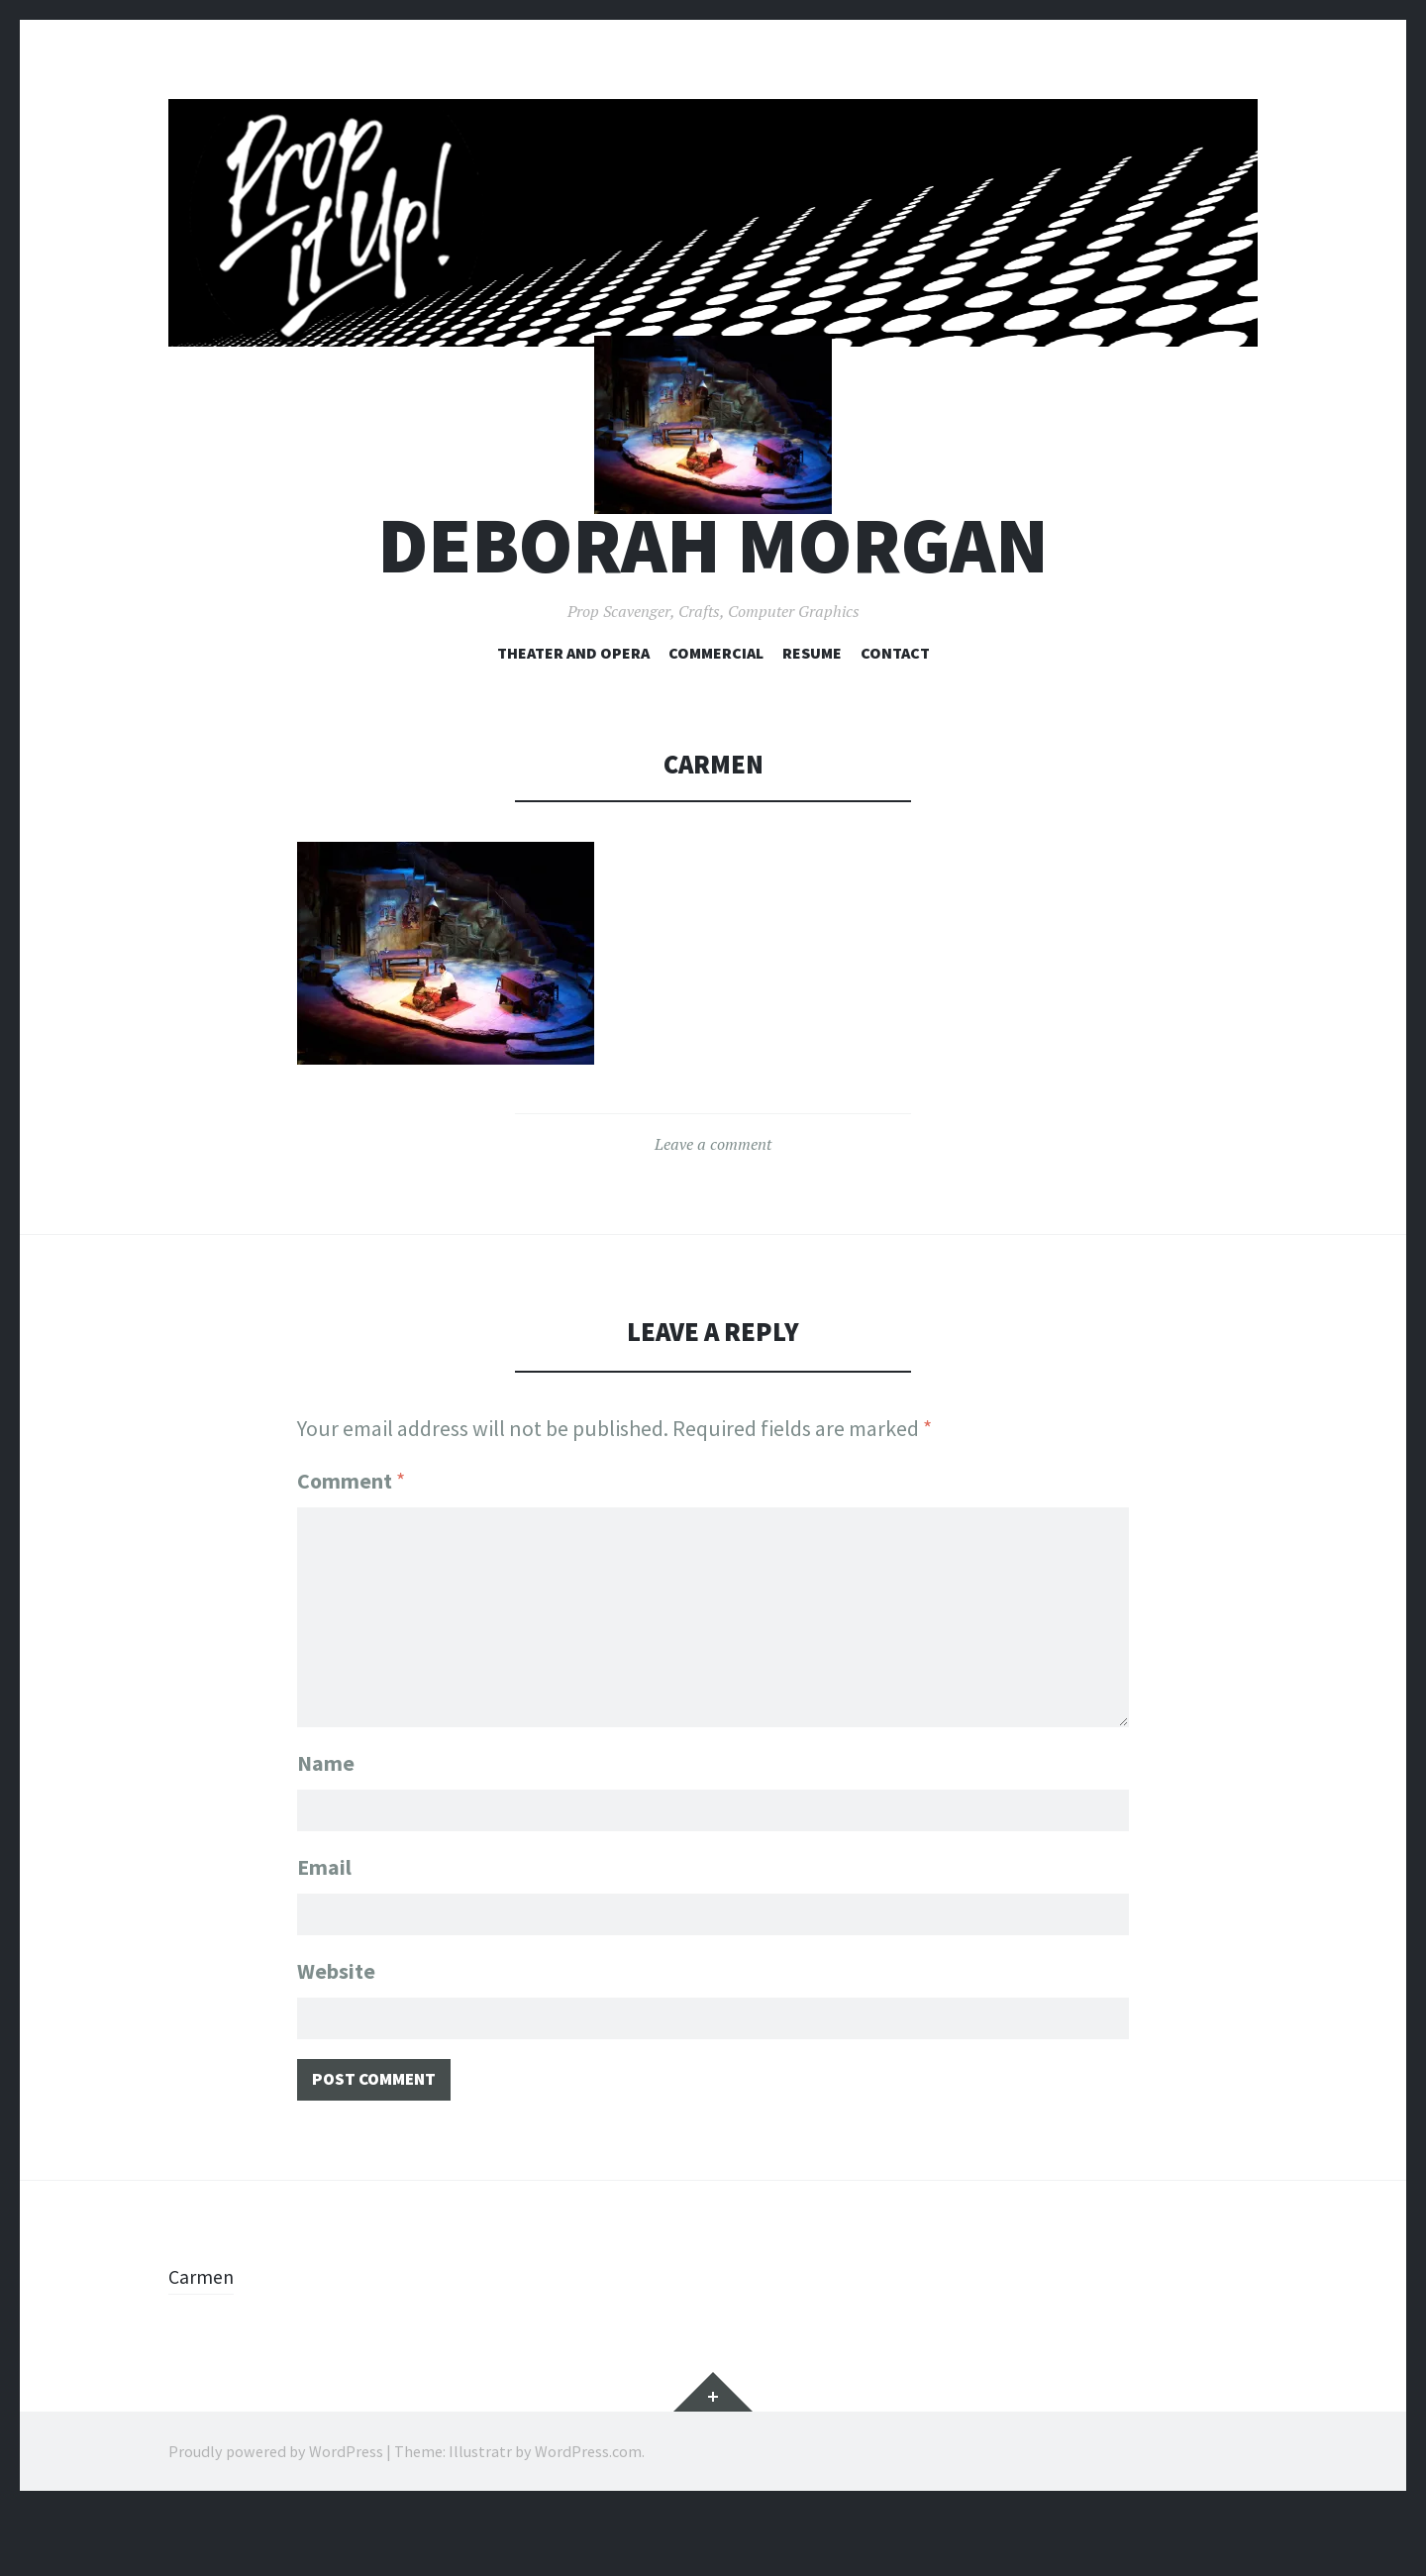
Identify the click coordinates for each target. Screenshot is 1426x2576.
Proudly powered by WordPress (275, 2516)
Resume (812, 709)
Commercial (716, 709)
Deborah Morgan (713, 603)
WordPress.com (588, 2516)
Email (324, 1920)
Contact (895, 709)
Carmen (204, 2341)
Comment (351, 1538)
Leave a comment (713, 1201)
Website (336, 2028)
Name (326, 1812)
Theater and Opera (573, 709)
